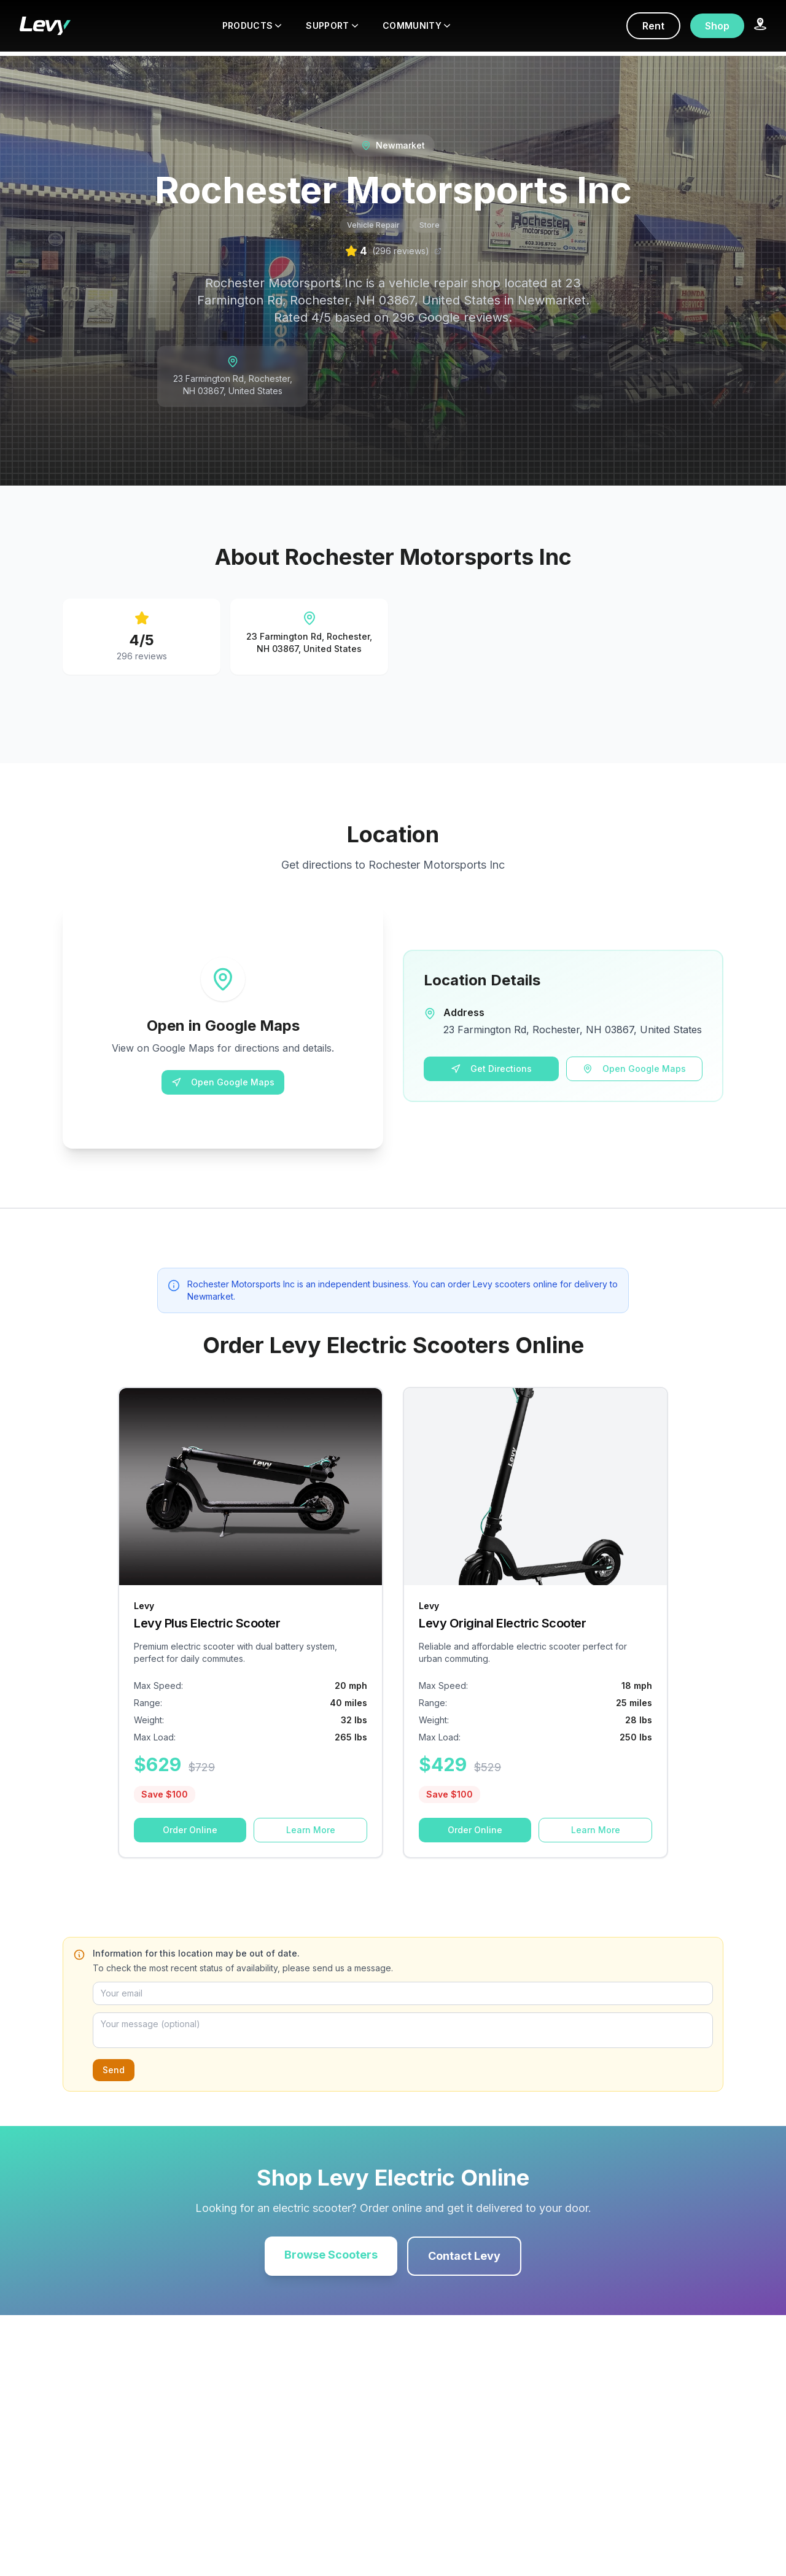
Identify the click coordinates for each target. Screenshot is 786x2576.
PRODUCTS (252, 25)
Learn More (310, 1830)
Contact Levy (464, 2255)
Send (114, 2070)
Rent (653, 26)
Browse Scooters (331, 2254)
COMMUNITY (416, 25)
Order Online (190, 1830)
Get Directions (491, 1068)
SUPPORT (331, 25)
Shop (717, 26)
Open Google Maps (222, 1082)
